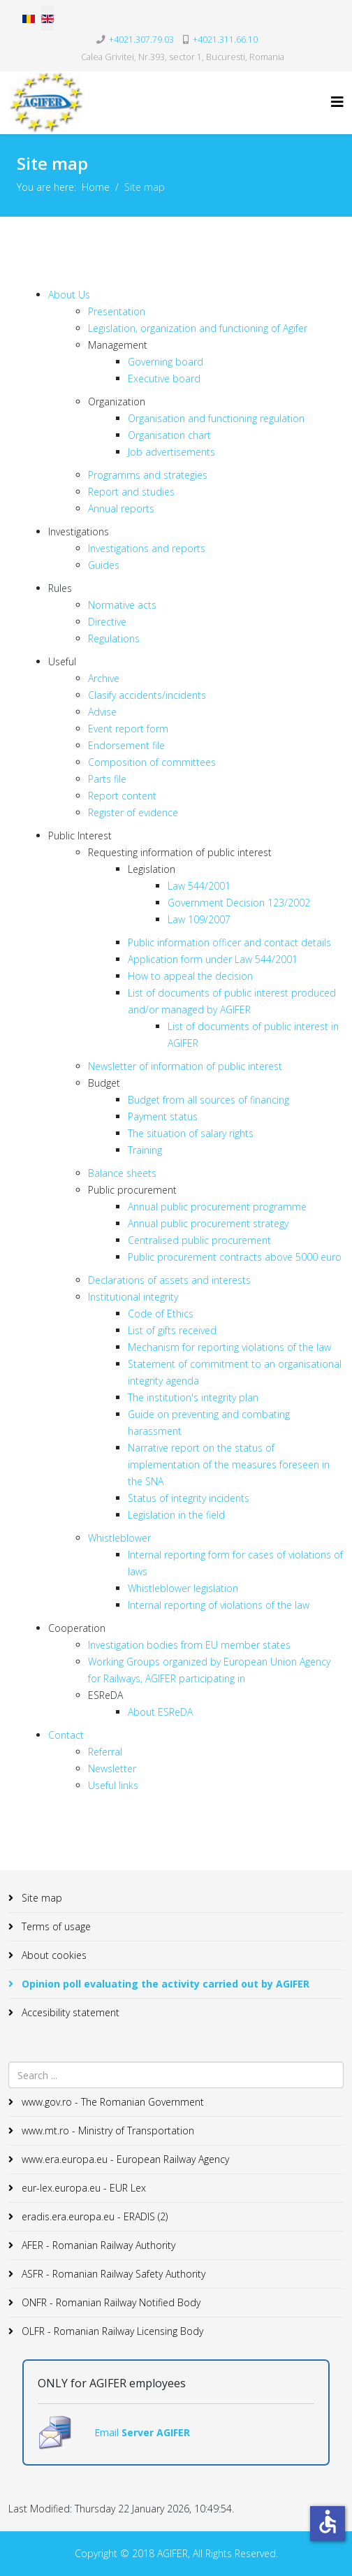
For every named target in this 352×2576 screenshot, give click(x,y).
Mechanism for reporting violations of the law (229, 1347)
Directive (107, 621)
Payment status (163, 1116)
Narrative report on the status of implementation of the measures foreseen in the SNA (229, 1464)
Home (96, 187)
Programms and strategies (147, 475)
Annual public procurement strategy (208, 1223)
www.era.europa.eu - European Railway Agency (124, 2159)
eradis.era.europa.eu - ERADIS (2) (93, 2216)
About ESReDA (160, 1711)
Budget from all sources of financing (208, 1099)
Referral (105, 1751)
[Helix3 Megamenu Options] (337, 101)
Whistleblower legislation (183, 1588)
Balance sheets (122, 1173)
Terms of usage (55, 1926)
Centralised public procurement (199, 1240)
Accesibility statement (69, 2012)
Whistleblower (119, 1537)
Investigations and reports (146, 548)
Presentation (116, 311)
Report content (122, 795)
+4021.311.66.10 (225, 39)
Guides (103, 565)
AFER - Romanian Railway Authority (97, 2245)
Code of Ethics (160, 1313)
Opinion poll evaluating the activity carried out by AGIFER (164, 1983)
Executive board (164, 378)
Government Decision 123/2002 (239, 902)
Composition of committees (152, 762)
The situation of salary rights (191, 1133)
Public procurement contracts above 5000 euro (235, 1257)
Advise (102, 711)
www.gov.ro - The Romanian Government (111, 2101)
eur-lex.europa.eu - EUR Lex (82, 2187)
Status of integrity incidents (188, 1498)
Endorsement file (126, 745)
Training (145, 1150)
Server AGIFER (156, 2432)
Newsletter (112, 1768)
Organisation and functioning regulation (216, 418)
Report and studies (131, 491)
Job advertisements (171, 451)
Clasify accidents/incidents (147, 695)
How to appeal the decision (190, 976)
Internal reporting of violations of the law (218, 1605)
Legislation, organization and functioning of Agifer (197, 328)
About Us (69, 294)
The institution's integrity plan (193, 1397)
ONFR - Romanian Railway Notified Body (109, 2302)
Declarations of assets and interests (169, 1280)
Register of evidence (133, 812)
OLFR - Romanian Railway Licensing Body (111, 2331)
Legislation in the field (176, 1514)
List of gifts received (172, 1330)
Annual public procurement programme (217, 1206)
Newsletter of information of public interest (185, 1066)
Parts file (107, 779)
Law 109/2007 (199, 919)
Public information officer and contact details (229, 942)
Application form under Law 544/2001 (213, 959)
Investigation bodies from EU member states (189, 1644)
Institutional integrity (133, 1296)
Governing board (165, 361)
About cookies (53, 1955)
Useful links (113, 1785)
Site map (40, 1897)
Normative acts (122, 605)
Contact (66, 1735)
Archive (103, 678)
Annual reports (121, 508)
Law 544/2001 (199, 885)
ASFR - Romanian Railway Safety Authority (112, 2273)
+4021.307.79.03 (141, 39)
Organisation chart (169, 435)
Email (108, 2432)
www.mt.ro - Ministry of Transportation (106, 2130)
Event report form (128, 728)
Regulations (114, 638)
